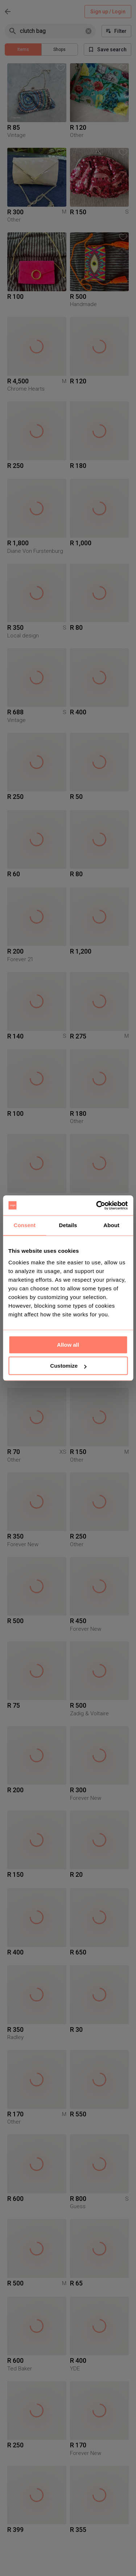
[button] (60, 67)
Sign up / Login (108, 11)
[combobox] (51, 31)
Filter (116, 31)
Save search (107, 49)
